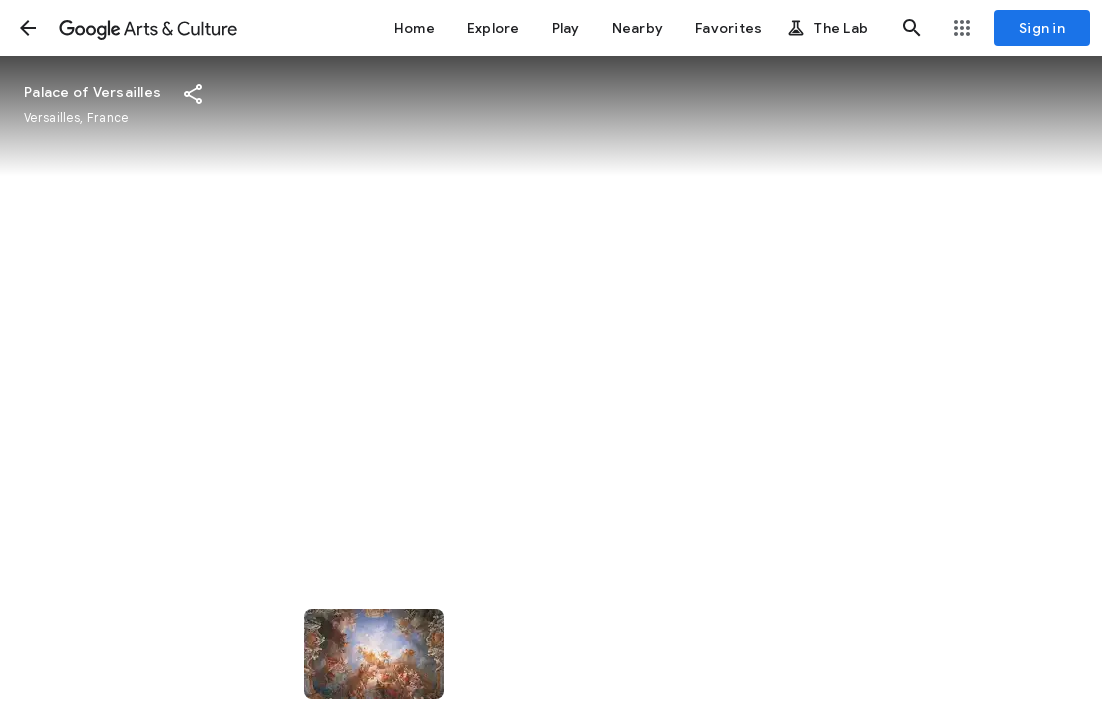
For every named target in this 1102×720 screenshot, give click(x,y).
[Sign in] (1042, 28)
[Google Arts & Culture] (148, 28)
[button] (28, 28)
